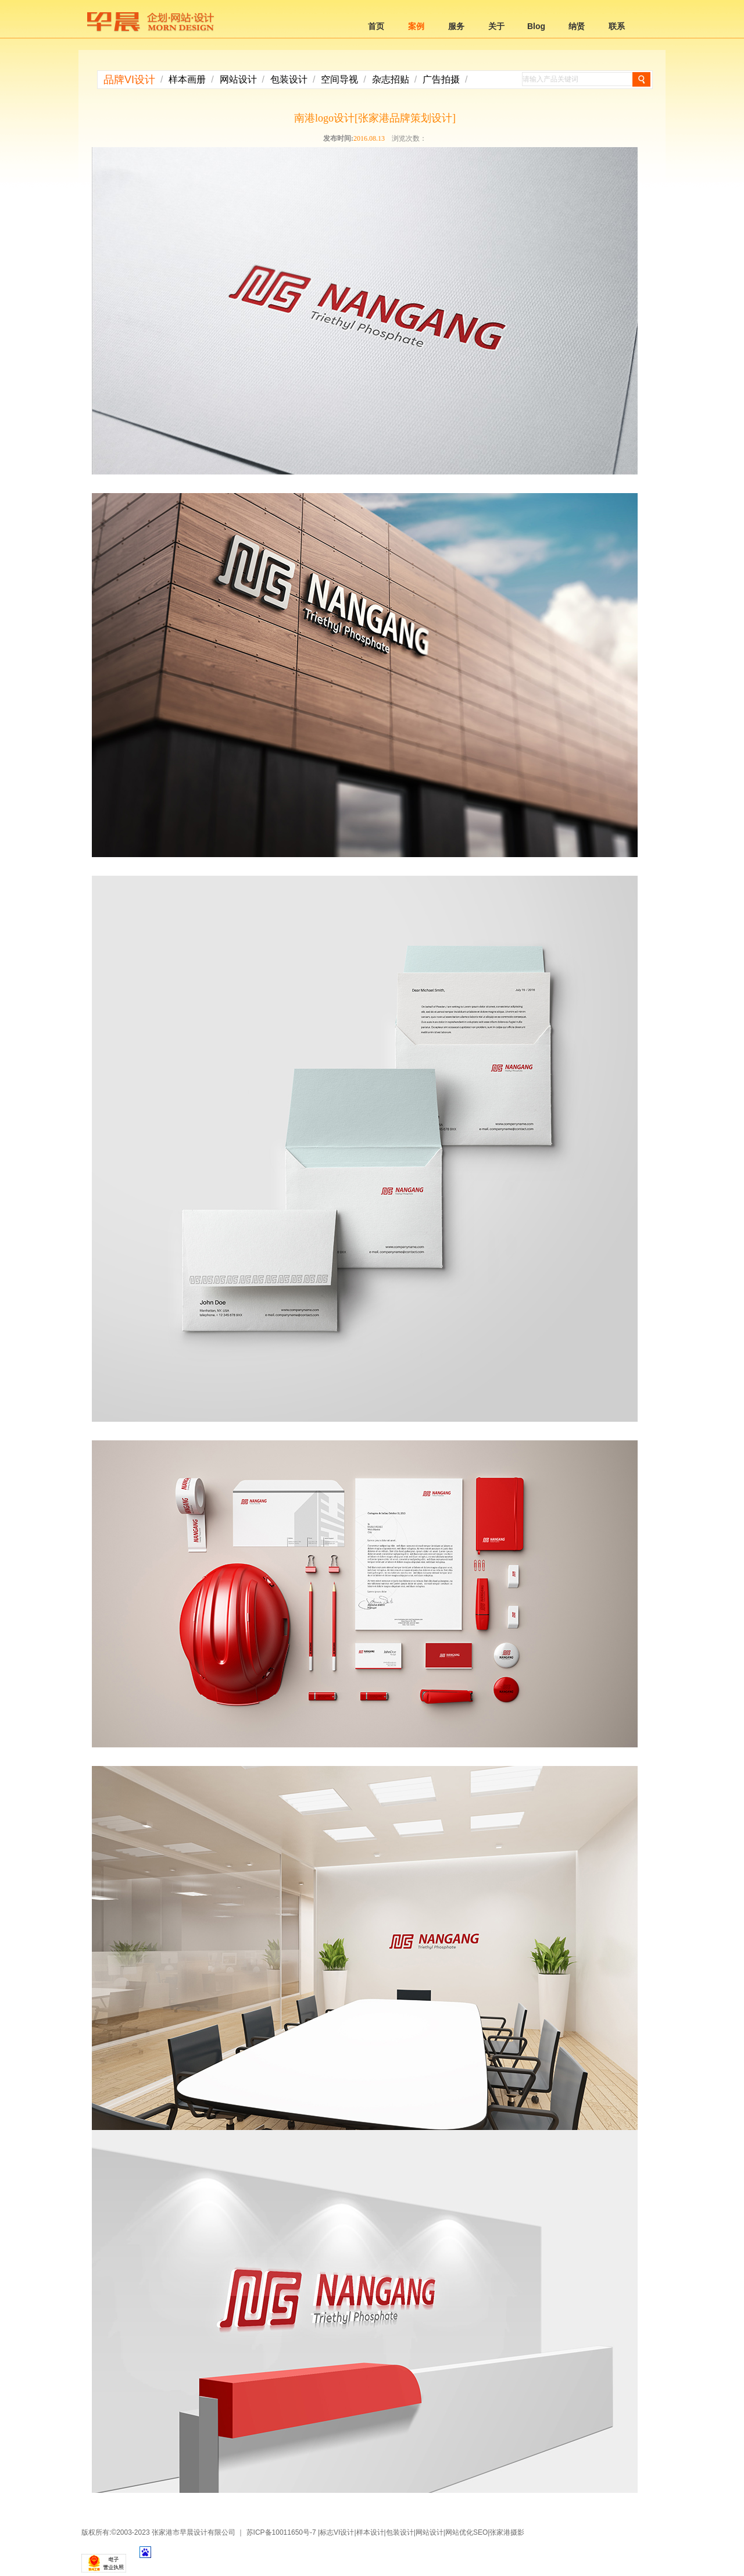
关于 (496, 26)
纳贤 (576, 26)
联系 (617, 26)
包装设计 (288, 79)
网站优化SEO (466, 2532)
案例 (416, 26)
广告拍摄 (441, 79)
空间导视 (339, 79)
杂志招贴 (390, 79)
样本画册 (187, 79)
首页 (376, 26)
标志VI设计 (337, 2532)
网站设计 (238, 79)
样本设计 (370, 2532)
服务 (456, 26)
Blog (536, 26)
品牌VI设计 (129, 79)
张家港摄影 (506, 2532)
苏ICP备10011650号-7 (281, 2532)
